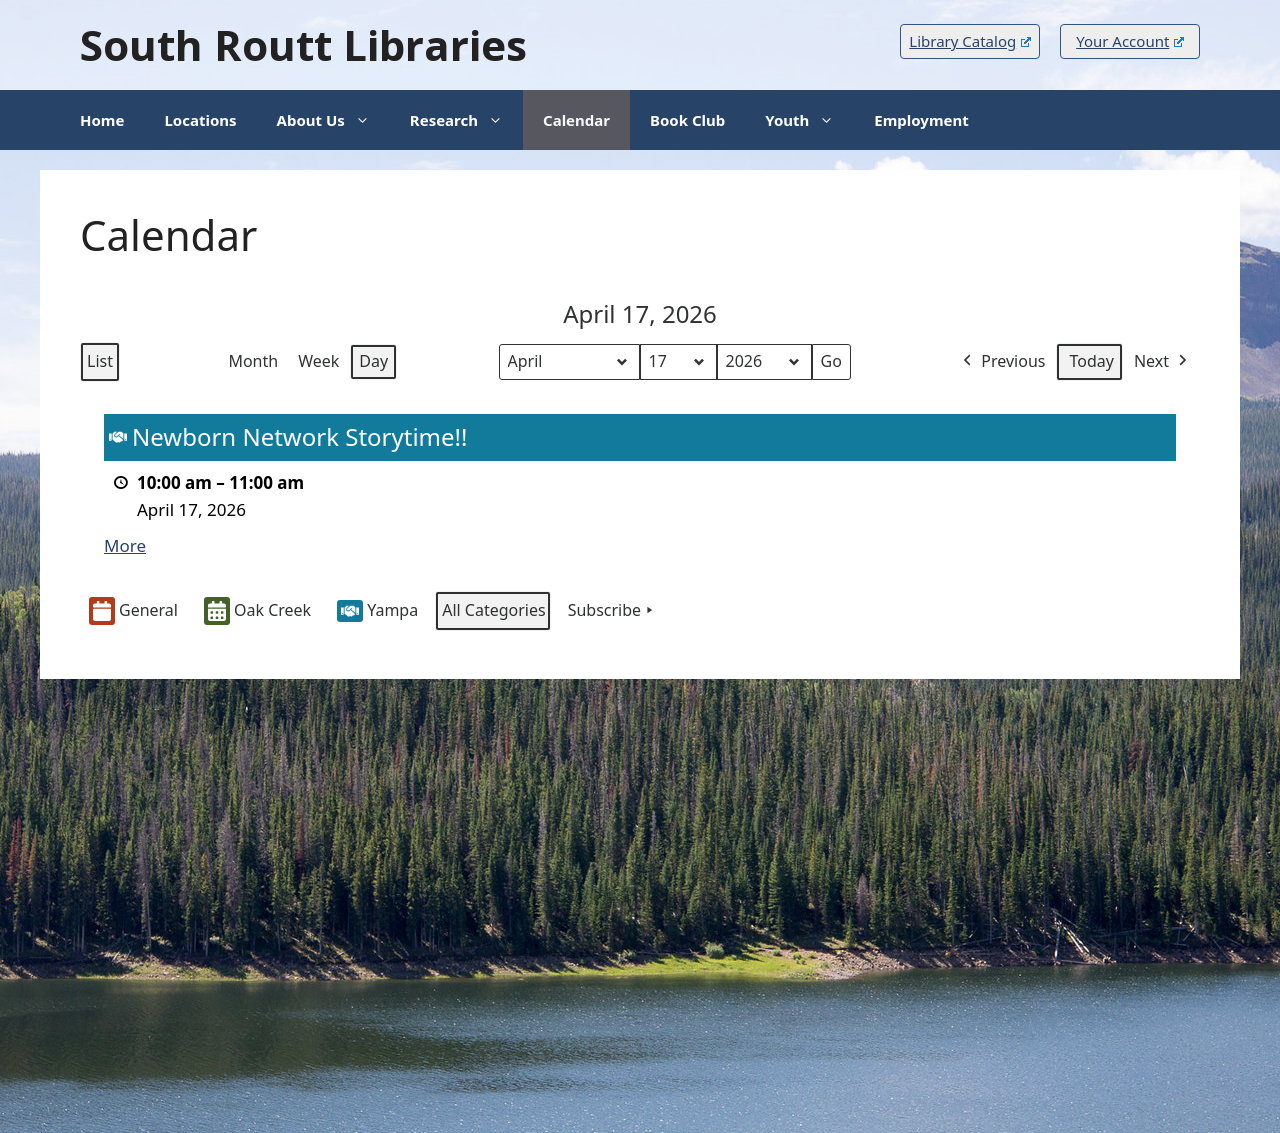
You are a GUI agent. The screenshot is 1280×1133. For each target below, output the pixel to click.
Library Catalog (969, 41)
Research (466, 120)
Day (373, 361)
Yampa (377, 610)
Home (102, 120)
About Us (333, 120)
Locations (200, 120)
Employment (921, 120)
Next (1162, 362)
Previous (1002, 362)
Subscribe (612, 611)
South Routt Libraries (303, 44)
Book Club (687, 120)
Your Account (1130, 41)
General (133, 611)
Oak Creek (257, 611)
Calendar (576, 120)
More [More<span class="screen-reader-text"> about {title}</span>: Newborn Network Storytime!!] (125, 545)
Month (253, 361)
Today (1091, 361)
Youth (809, 120)
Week (318, 361)
